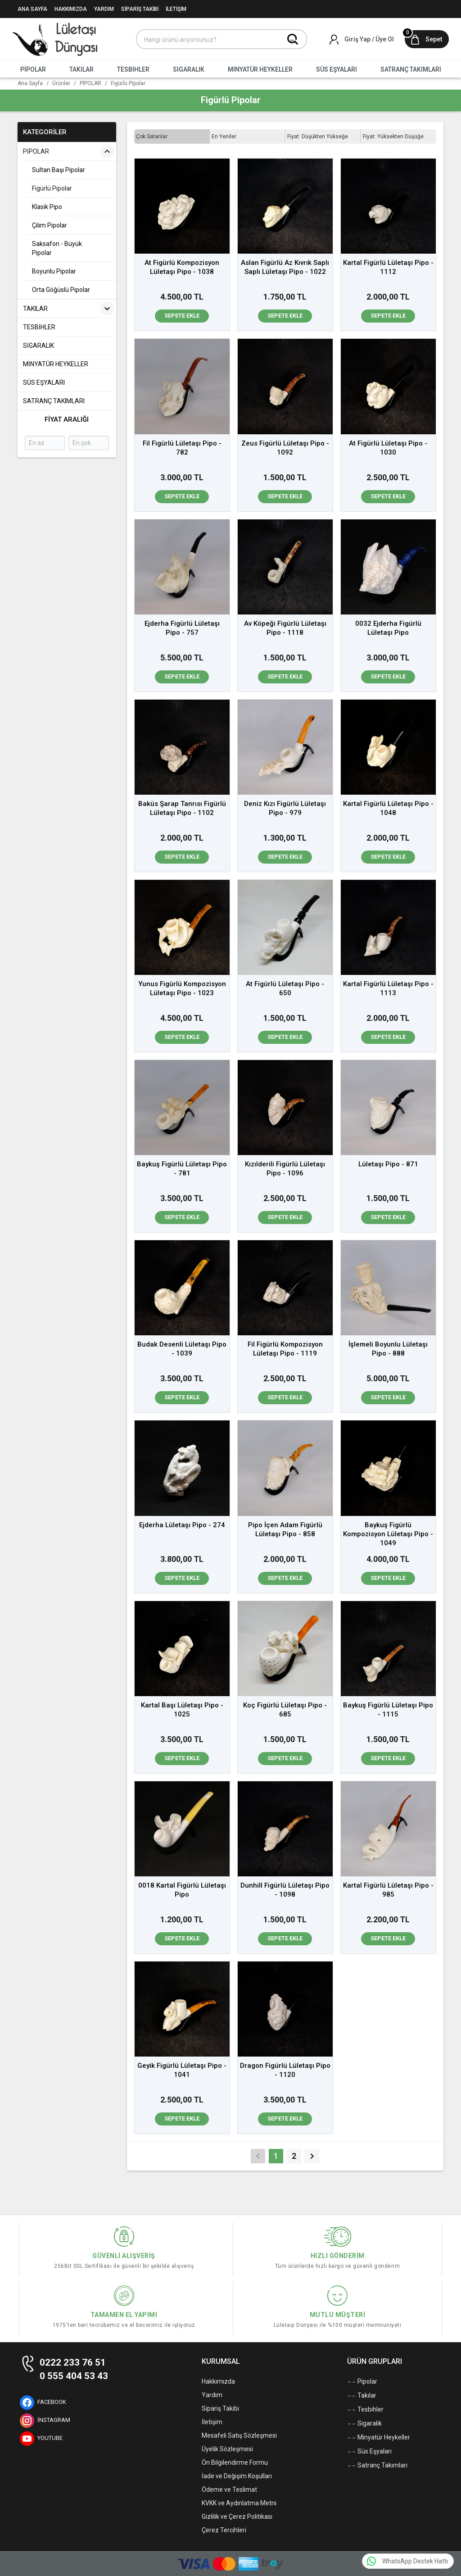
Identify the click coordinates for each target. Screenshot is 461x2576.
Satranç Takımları (377, 2465)
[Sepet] (427, 39)
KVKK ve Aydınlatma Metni (239, 2503)
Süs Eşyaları (369, 2451)
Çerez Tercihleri (224, 2530)
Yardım (212, 2395)
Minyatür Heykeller (378, 2437)
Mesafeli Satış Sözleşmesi (239, 2435)
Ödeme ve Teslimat (229, 2489)
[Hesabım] (362, 39)
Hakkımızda (218, 2381)
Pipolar (362, 2382)
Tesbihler (365, 2410)
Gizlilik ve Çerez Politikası (237, 2516)
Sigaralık (364, 2423)
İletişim (212, 2422)
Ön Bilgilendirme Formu (235, 2462)
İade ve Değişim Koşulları (237, 2476)
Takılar (361, 2396)
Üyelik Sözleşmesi (227, 2449)
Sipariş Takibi (220, 2408)
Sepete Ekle (181, 315)
